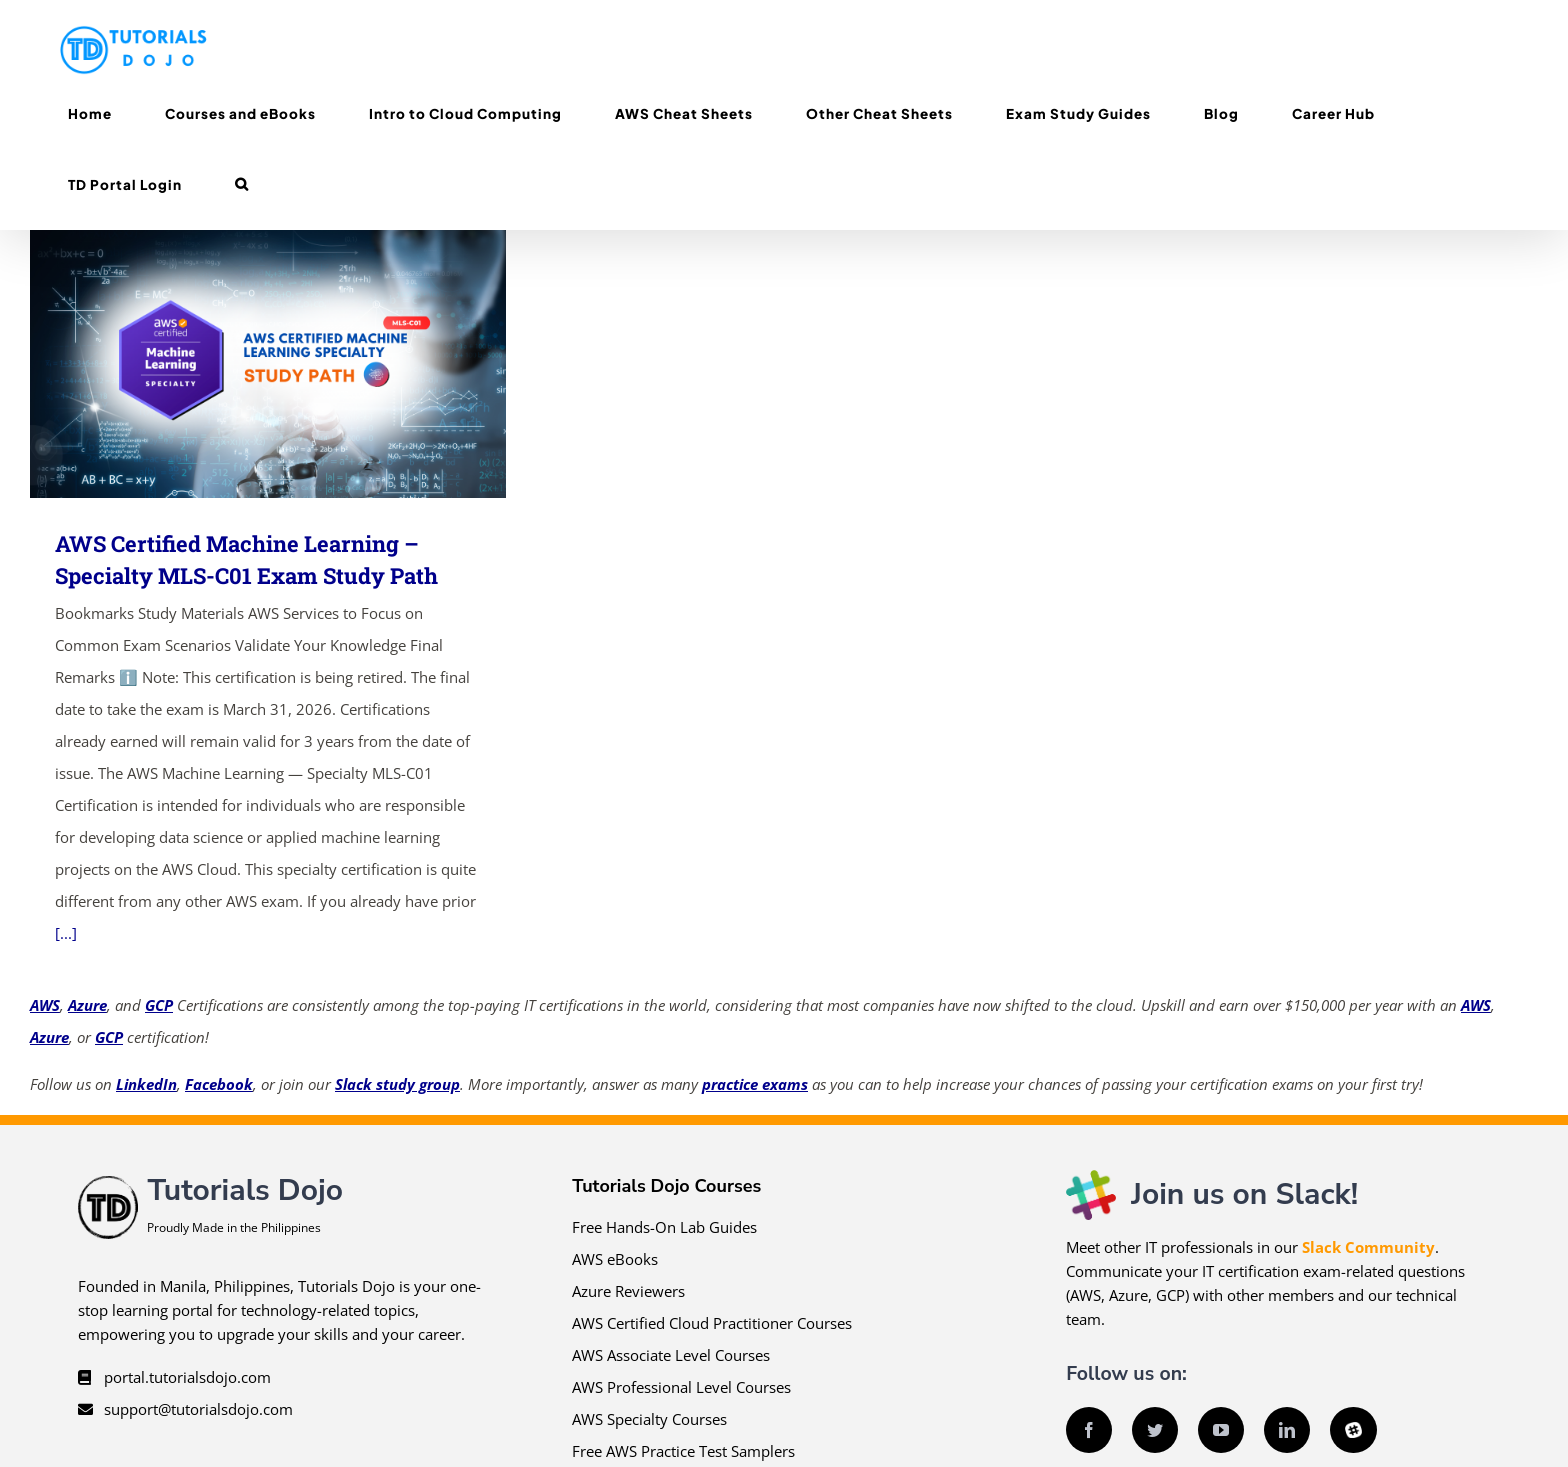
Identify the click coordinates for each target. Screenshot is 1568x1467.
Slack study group (397, 1084)
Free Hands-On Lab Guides (664, 1227)
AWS (45, 1005)
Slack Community (1368, 1247)
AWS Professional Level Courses (681, 1387)
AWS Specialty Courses (649, 1419)
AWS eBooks (615, 1259)
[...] (66, 933)
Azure (87, 1005)
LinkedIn (146, 1084)
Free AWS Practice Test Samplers (683, 1451)
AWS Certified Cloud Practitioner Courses (712, 1323)
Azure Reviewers (628, 1291)
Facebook (219, 1084)
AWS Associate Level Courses (671, 1355)
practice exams (755, 1084)
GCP (159, 1005)
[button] (241, 184)
